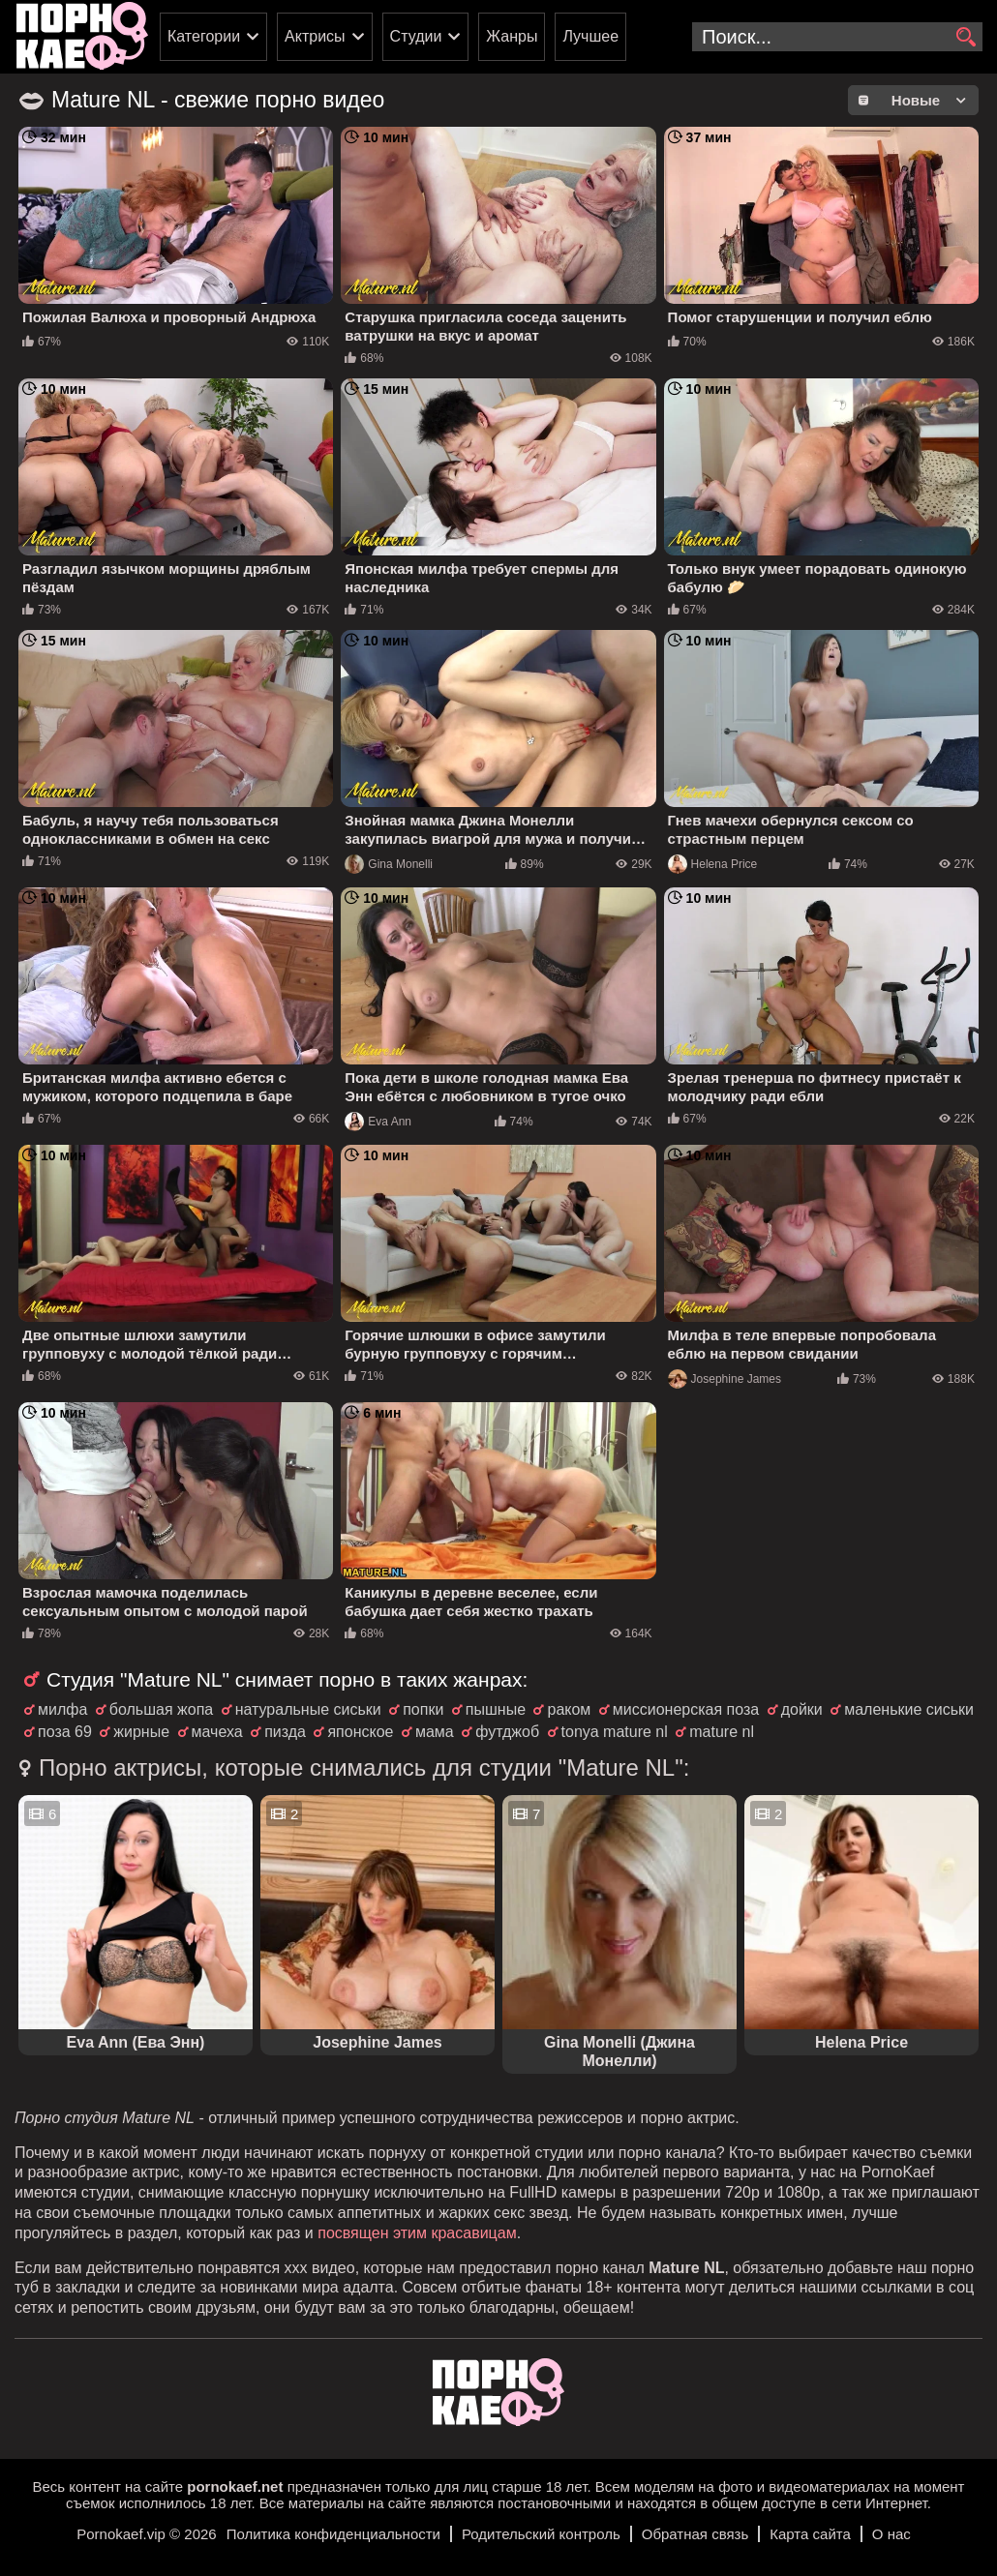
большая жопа (161, 1709)
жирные (141, 1731)
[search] (965, 37)
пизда (285, 1731)
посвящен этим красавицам (416, 2233)
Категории (203, 36)
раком (568, 1709)
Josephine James (724, 1379)
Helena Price (713, 864)
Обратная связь (695, 2534)
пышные (496, 1709)
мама (434, 1731)
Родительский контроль (541, 2534)
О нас (891, 2534)
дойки (802, 1709)
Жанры (511, 36)
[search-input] (837, 36)
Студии (416, 36)
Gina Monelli (389, 864)
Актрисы (315, 36)
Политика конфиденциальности (333, 2534)
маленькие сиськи (909, 1709)
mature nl (721, 1731)
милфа (62, 1709)
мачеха (217, 1731)
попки (423, 1709)
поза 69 (65, 1731)
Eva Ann (378, 1121)
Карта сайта (810, 2534)
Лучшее (590, 36)
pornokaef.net (235, 2486)
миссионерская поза (686, 1709)
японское (360, 1731)
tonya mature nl (614, 1731)
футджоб (507, 1731)
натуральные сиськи (308, 1709)
